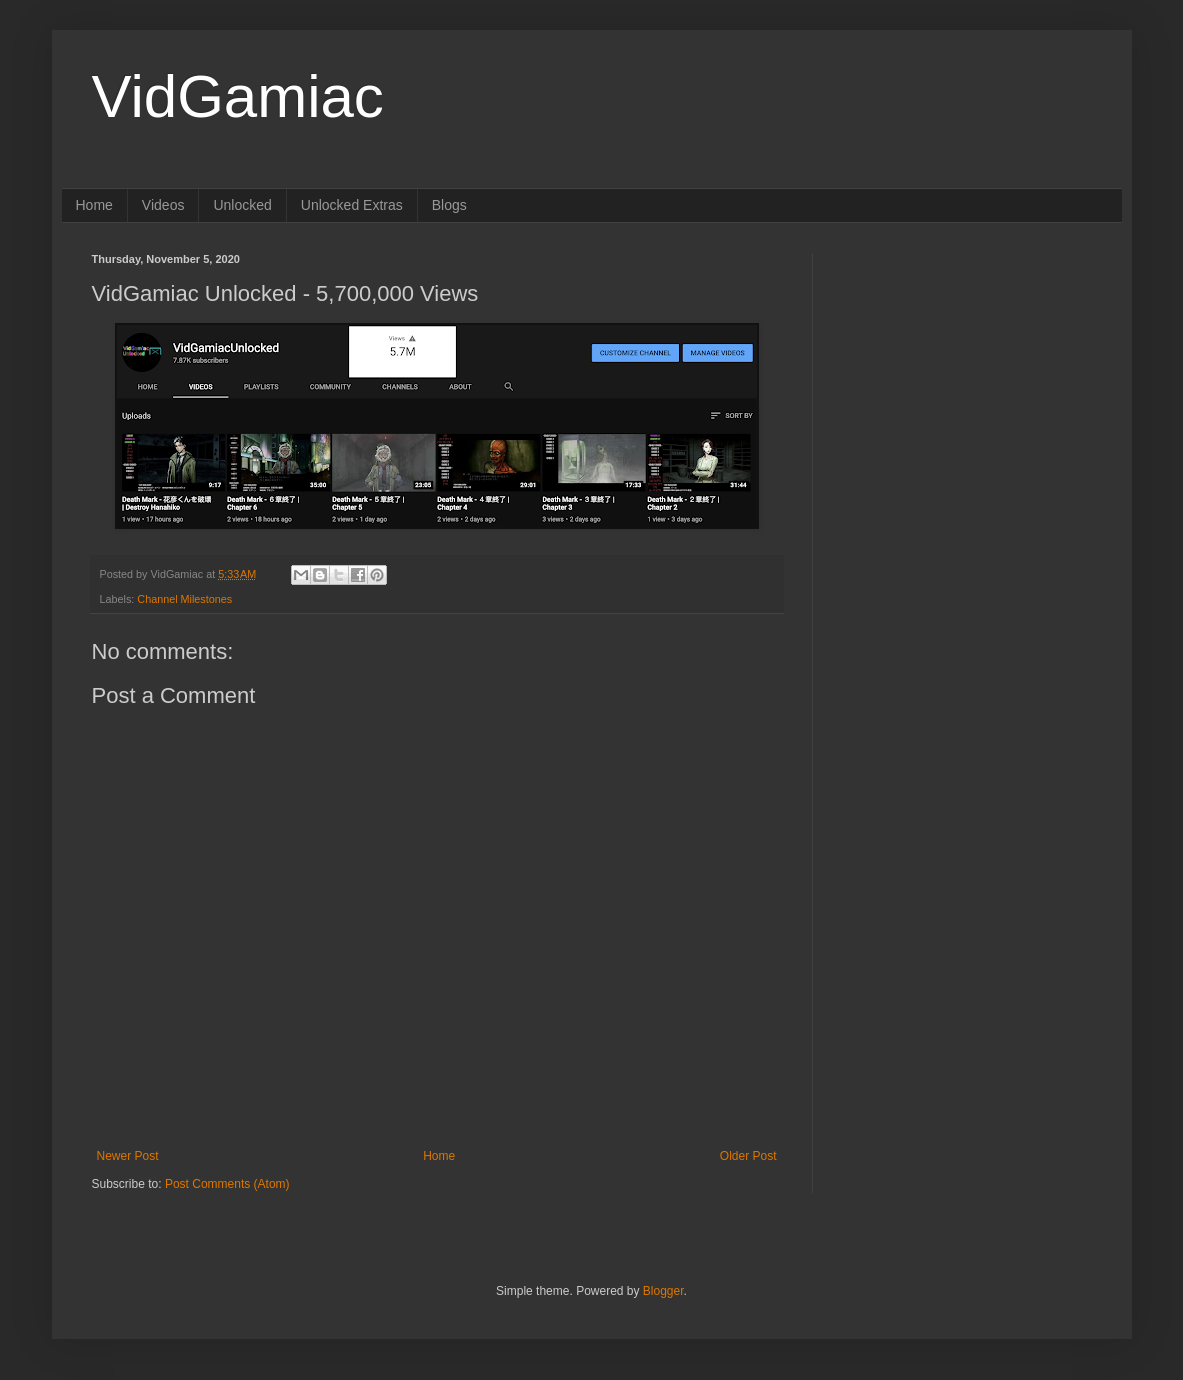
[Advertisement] (967, 378)
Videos (163, 205)
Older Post (748, 1156)
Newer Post (128, 1156)
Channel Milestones (184, 599)
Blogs (449, 205)
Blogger (663, 1291)
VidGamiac (238, 96)
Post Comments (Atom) (227, 1184)
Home (94, 205)
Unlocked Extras (352, 205)
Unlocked (242, 205)
